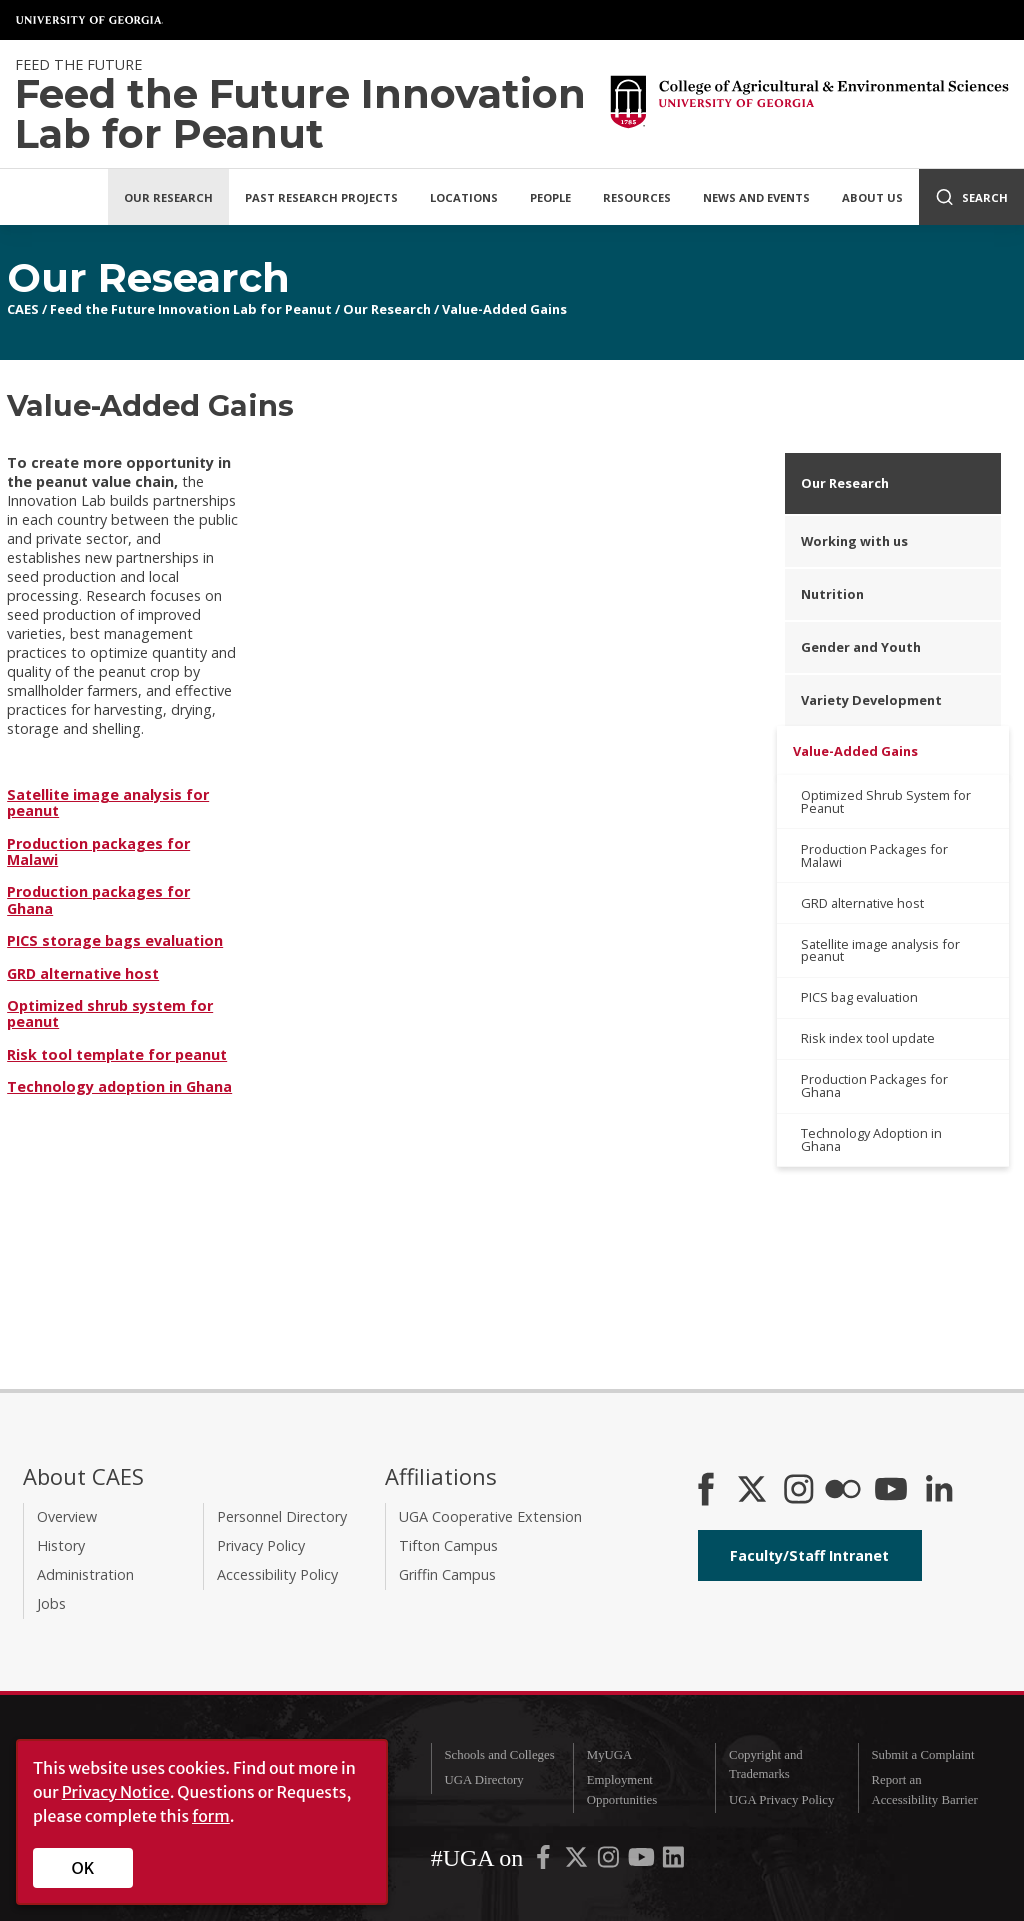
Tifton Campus (448, 1545)
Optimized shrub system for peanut (110, 1013)
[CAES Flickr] (843, 1491)
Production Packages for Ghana (874, 1085)
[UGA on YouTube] (643, 1862)
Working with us (854, 541)
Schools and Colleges (499, 1755)
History (61, 1545)
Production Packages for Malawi (874, 855)
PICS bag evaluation (859, 997)
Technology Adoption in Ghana (871, 1139)
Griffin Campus (447, 1574)
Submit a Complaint (922, 1755)
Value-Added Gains (504, 309)
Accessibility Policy (277, 1574)
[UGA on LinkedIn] (673, 1862)
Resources (637, 197)
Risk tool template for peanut (117, 1054)
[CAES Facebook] (706, 1491)
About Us (872, 197)
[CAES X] (754, 1491)
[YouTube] (891, 1491)
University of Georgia (90, 20)
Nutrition (832, 594)
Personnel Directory (282, 1516)
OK (83, 1868)
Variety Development (871, 700)
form (211, 1816)
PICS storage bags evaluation (115, 940)
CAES (23, 309)
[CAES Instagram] (799, 1491)
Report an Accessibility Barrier (924, 1789)
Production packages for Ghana (98, 899)
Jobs (51, 1603)
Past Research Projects (321, 197)
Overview (67, 1516)
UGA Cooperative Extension (490, 1516)
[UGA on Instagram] (610, 1862)
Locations (464, 197)
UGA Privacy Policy (781, 1800)
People (550, 197)
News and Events (756, 197)
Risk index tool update (868, 1038)
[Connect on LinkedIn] (939, 1491)
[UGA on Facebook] (545, 1862)
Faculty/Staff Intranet (809, 1555)
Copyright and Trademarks (766, 1764)
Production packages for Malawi (98, 851)
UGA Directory (483, 1780)
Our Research (168, 197)
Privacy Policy (261, 1545)
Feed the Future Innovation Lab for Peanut (191, 309)
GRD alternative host (83, 973)
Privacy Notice (116, 1792)
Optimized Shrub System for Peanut (886, 801)
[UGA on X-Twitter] (578, 1862)
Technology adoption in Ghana (119, 1086)
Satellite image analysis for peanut (108, 802)
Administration (85, 1574)
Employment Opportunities (622, 1789)
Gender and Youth (861, 647)
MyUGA (610, 1755)
